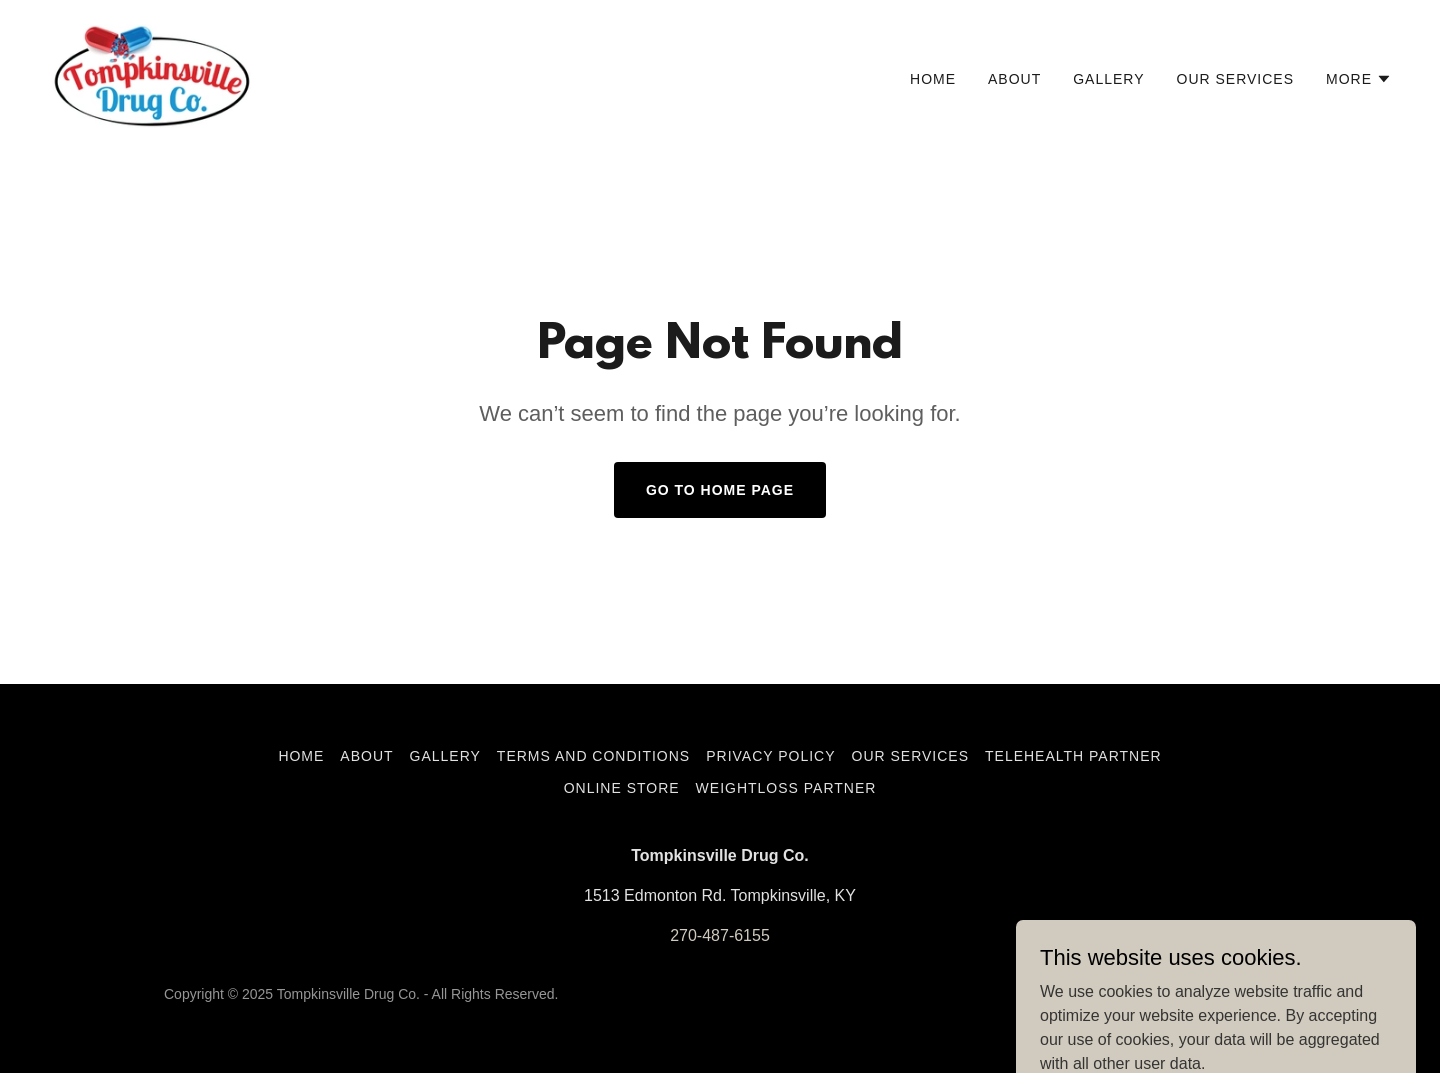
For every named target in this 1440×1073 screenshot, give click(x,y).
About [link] (1014, 79)
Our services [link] (1235, 79)
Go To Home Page (720, 490)
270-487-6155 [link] (720, 935)
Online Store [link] (622, 788)
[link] (152, 74)
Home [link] (933, 79)
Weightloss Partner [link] (786, 788)
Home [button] (301, 756)
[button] (1359, 79)
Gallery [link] (1108, 79)
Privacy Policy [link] (770, 756)
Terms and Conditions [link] (593, 756)
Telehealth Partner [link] (1073, 756)
